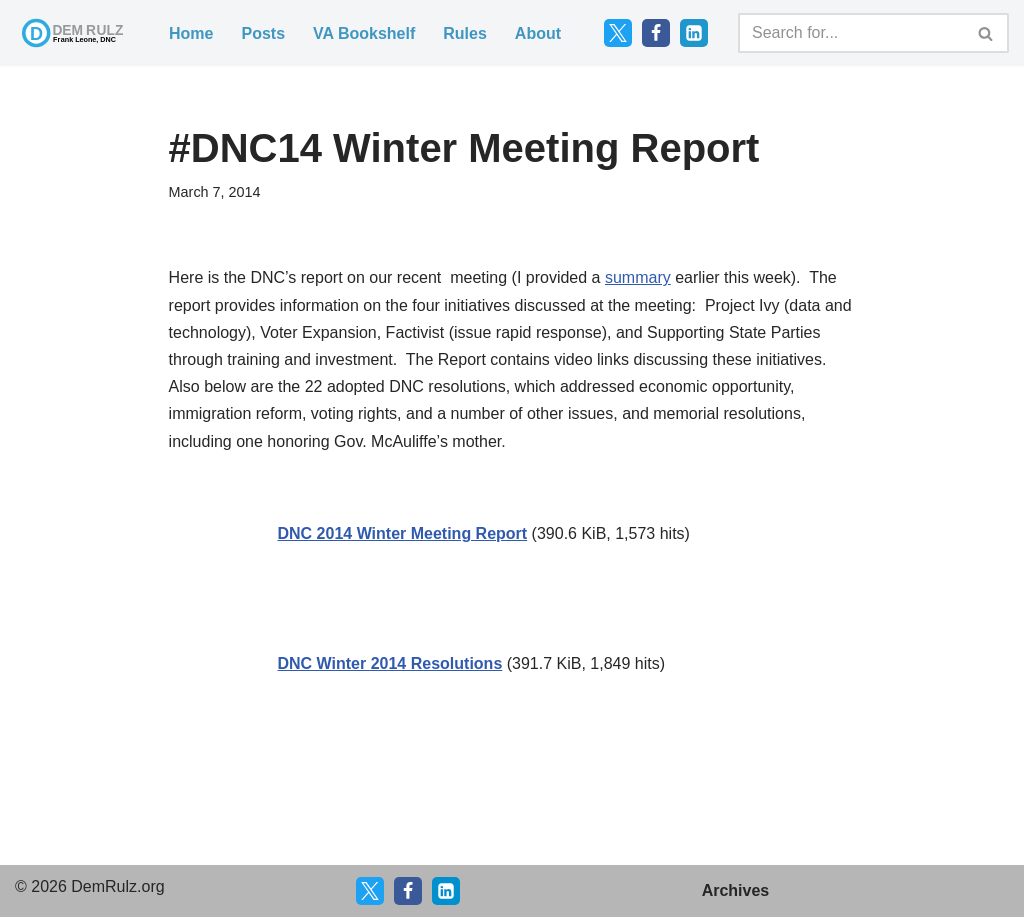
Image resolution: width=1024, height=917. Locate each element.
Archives (736, 890)
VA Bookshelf (364, 33)
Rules (465, 33)
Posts (263, 33)
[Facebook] (656, 33)
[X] (370, 891)
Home (191, 33)
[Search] (851, 33)
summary (638, 277)
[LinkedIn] (694, 33)
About (538, 33)
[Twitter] (618, 33)
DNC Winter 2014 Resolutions (389, 663)
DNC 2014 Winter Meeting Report (402, 533)
